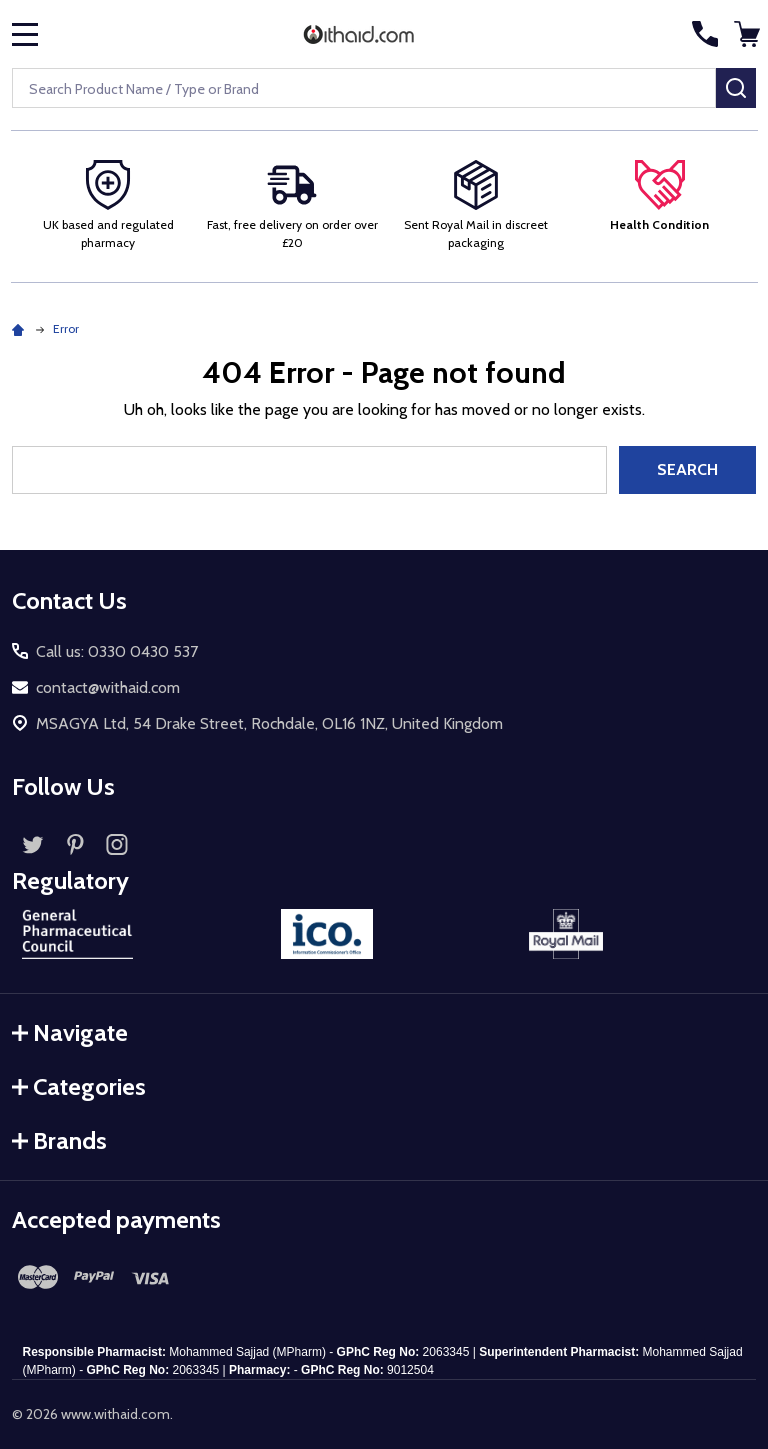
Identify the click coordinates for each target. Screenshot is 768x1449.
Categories (79, 1086)
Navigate (70, 1032)
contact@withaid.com (108, 687)
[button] (660, 197)
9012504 (410, 1370)
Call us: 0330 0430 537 (117, 651)
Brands (59, 1140)
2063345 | (199, 1370)
